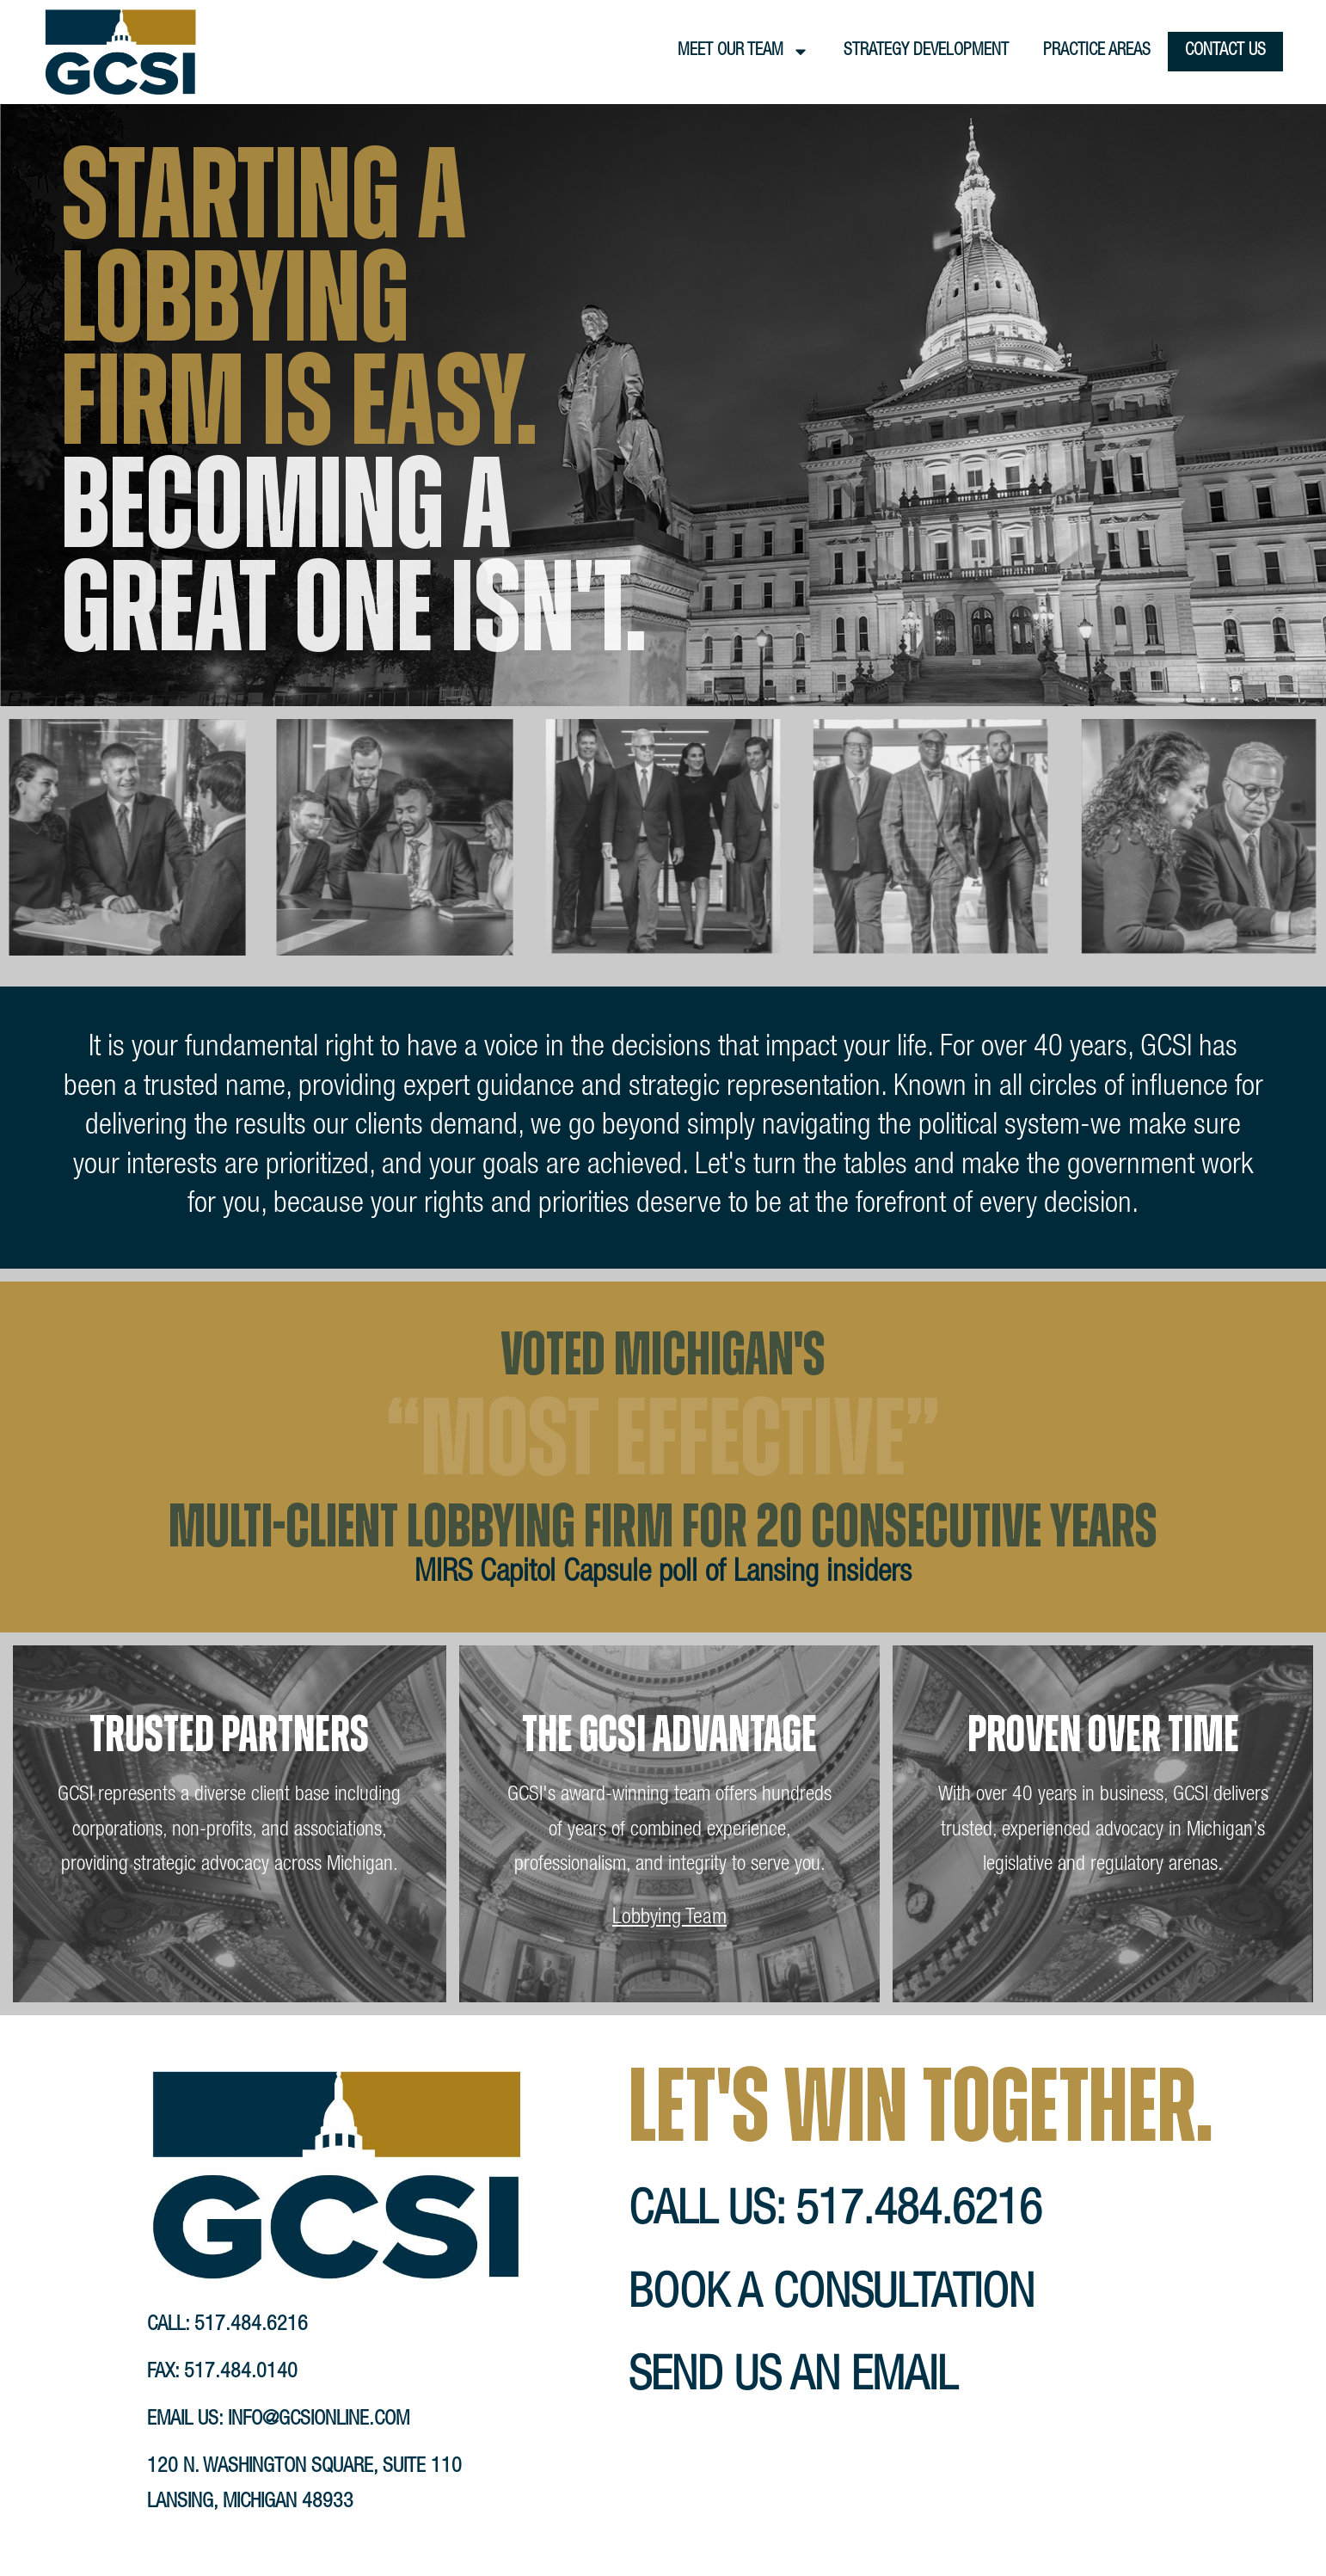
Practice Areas (1097, 51)
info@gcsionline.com (318, 2420)
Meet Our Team (743, 51)
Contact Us (1225, 51)
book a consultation (831, 2297)
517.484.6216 (251, 2325)
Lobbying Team (669, 1918)
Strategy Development (926, 51)
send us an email (793, 2379)
